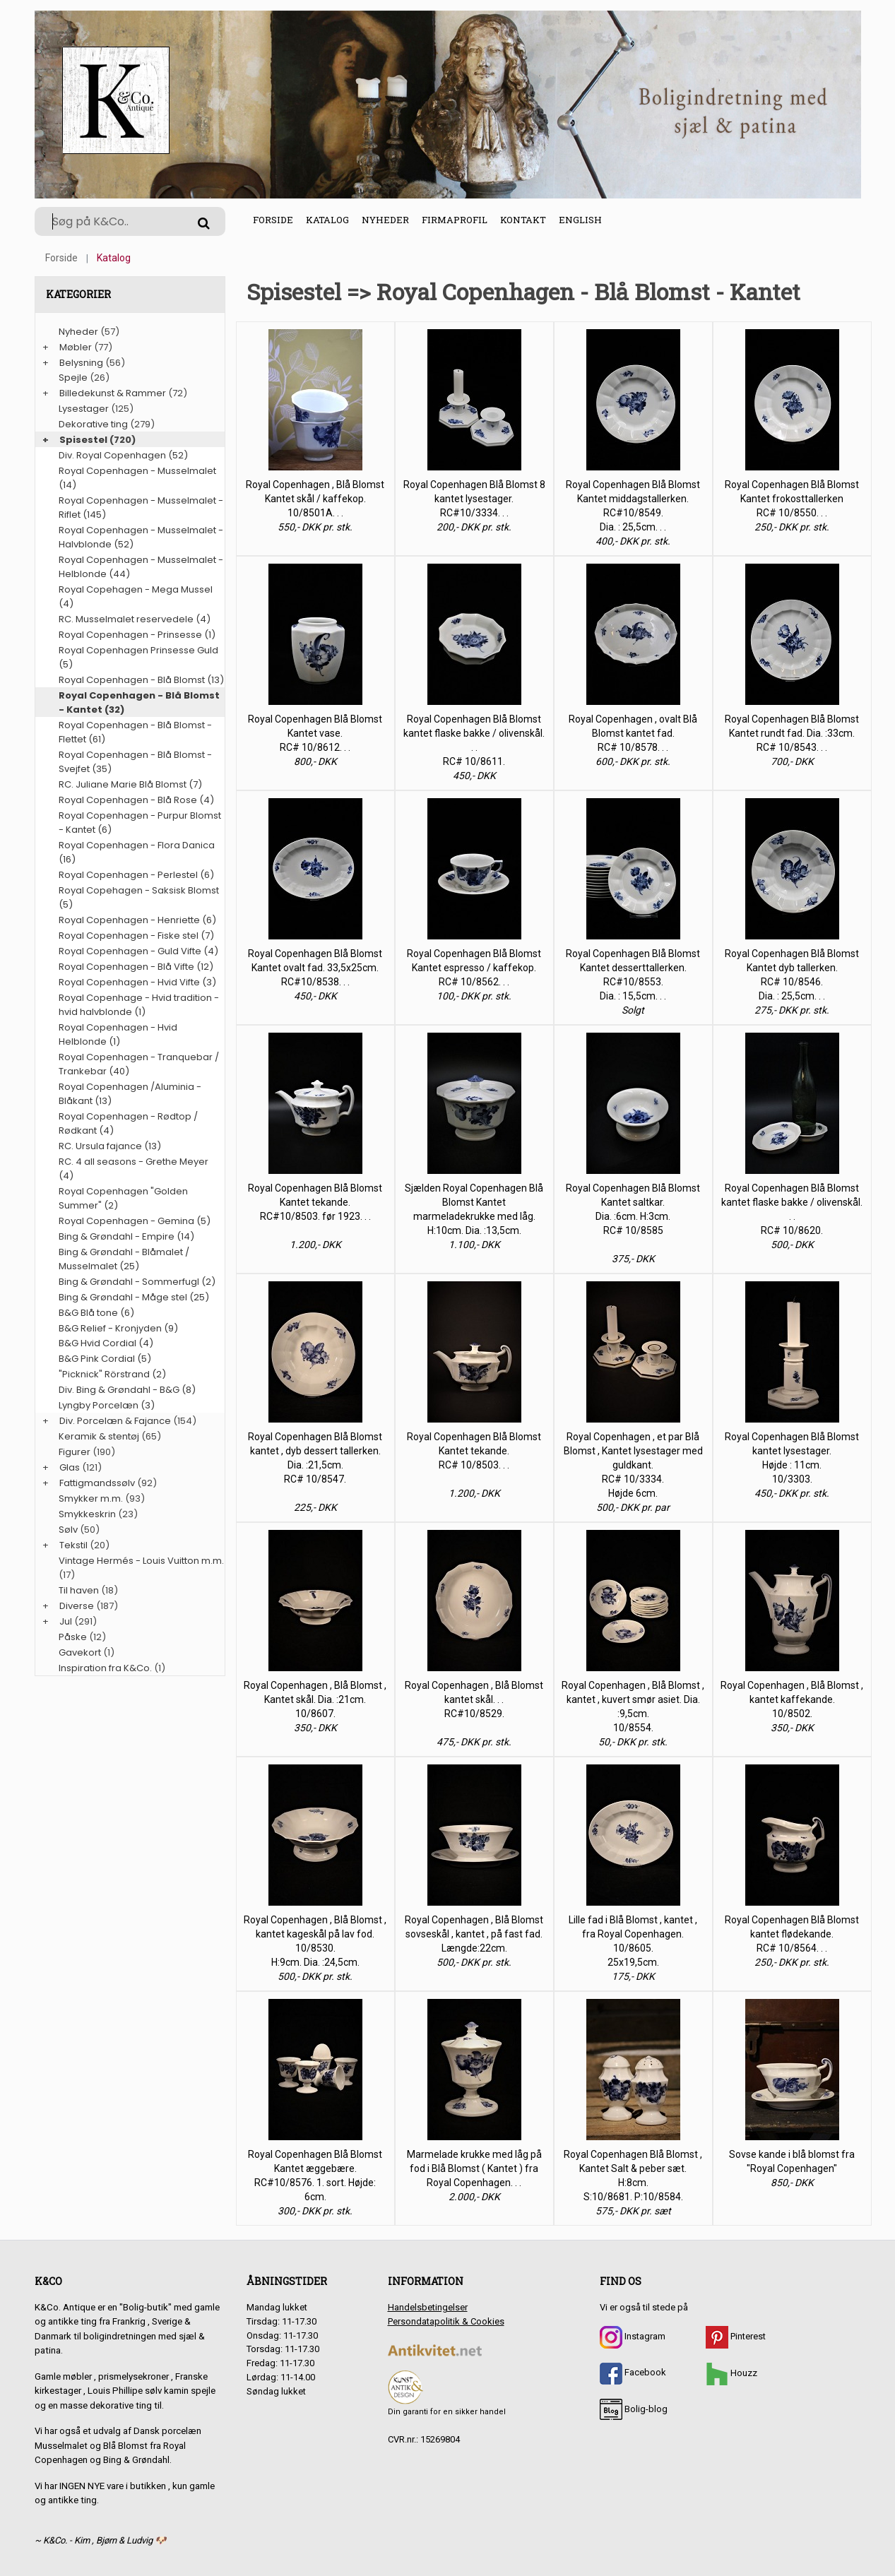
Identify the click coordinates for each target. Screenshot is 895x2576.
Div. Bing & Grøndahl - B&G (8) (127, 1389)
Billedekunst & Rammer (112, 393)
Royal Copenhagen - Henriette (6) (137, 920)
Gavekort (80, 1652)
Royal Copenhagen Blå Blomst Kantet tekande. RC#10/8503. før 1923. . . (315, 1202)
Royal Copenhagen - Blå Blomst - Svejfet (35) (135, 762)
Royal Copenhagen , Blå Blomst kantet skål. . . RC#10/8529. (474, 1699)
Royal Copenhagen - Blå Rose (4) (136, 800)
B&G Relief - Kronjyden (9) (118, 1328)
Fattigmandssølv (97, 1483)
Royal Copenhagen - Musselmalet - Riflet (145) (141, 507)
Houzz (731, 2373)
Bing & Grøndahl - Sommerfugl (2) (137, 1281)
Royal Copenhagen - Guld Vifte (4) (138, 951)
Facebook (633, 2372)
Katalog (327, 219)
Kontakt (523, 219)
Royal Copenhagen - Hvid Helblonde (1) (118, 1034)
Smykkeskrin (87, 1514)
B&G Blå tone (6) (96, 1312)
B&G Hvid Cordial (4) (106, 1343)
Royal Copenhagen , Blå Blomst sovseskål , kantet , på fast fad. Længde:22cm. (474, 1934)
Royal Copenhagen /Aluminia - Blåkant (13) (130, 1094)
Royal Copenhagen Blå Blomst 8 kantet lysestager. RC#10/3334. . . (474, 498)
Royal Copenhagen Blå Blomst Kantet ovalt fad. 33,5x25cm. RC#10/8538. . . (315, 967)
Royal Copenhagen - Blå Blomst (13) (141, 680)
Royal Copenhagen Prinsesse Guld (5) (138, 657)
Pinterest (736, 2336)
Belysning (81, 362)
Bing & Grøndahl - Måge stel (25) (134, 1297)
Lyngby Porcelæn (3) (107, 1405)
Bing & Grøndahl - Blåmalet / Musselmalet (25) (124, 1259)
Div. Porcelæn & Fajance (115, 1421)
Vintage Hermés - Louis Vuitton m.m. (141, 1560)
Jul (65, 1621)
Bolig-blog (634, 2409)
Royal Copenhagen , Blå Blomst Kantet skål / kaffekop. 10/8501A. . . (315, 498)
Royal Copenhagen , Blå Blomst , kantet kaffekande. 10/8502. (792, 1699)
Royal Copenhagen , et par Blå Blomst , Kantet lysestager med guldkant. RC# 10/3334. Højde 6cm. (633, 1465)
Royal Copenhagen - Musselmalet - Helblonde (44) (141, 567)
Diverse (76, 1606)
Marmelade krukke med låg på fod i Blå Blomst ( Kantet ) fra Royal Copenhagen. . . (474, 2168)
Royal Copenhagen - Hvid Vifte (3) (137, 982)
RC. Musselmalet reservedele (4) (135, 619)
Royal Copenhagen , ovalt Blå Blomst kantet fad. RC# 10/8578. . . (633, 733)
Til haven (79, 1590)
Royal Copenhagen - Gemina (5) (135, 1221)
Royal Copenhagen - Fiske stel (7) (136, 935)
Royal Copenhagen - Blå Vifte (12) (136, 966)
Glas (69, 1467)
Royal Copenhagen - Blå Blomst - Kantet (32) (139, 702)
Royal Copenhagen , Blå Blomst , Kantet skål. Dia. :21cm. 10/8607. (315, 1699)
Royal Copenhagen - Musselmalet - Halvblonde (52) (141, 537)
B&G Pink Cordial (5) (105, 1358)
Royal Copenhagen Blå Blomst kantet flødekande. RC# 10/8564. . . (792, 1934)
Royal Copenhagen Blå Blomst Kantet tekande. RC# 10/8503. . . (474, 1451)
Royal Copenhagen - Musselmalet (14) (137, 478)
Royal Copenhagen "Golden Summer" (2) (123, 1198)
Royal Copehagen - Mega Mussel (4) (136, 596)
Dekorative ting (93, 424)
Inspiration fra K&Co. (105, 1668)
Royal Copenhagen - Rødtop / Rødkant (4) (128, 1123)
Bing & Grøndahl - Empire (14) (126, 1236)
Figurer (74, 1452)
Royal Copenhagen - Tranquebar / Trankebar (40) (139, 1064)
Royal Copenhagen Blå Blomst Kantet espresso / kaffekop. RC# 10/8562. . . (474, 967)
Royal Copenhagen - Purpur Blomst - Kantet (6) (140, 822)
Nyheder (385, 219)
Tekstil (73, 1545)
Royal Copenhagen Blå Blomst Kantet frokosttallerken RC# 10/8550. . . (792, 498)
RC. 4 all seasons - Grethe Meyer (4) (133, 1168)
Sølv (68, 1529)
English (580, 219)
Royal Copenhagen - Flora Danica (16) (137, 852)
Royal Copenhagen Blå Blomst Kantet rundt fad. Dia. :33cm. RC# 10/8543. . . (792, 733)
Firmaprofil (454, 219)
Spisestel (83, 439)
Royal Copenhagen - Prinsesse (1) (137, 634)
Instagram (632, 2336)
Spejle (73, 377)
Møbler (75, 347)
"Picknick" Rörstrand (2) (112, 1374)
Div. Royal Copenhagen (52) (123, 455)
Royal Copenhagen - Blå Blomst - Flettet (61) (135, 732)
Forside (273, 219)
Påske (73, 1637)
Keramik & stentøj (99, 1436)
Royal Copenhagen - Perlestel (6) (136, 875)
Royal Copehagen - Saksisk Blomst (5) (139, 897)
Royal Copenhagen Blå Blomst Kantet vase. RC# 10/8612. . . (315, 733)
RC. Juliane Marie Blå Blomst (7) (130, 784)
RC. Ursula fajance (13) (110, 1146)
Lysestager (84, 408)
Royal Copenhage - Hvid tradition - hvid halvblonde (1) (139, 1005)
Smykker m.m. (91, 1498)
